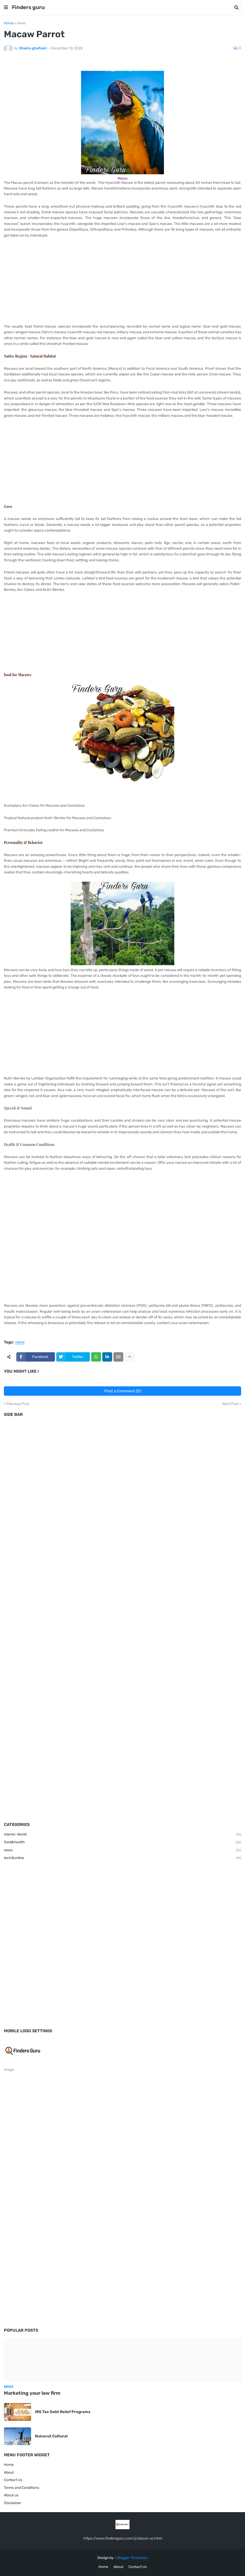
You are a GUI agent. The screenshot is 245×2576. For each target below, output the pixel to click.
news (21, 23)
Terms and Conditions (21, 2488)
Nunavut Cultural (51, 2436)
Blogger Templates (132, 2558)
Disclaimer (12, 2503)
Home (9, 23)
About (9, 2472)
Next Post (230, 1404)
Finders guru (28, 7)
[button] (6, 7)
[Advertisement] (122, 281)
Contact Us (13, 2480)
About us (11, 2495)
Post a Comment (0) (122, 1391)
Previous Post (17, 1404)
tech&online (122, 1858)
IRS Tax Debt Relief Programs (62, 2411)
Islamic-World (122, 1834)
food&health (122, 1842)
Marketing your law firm (32, 2393)
